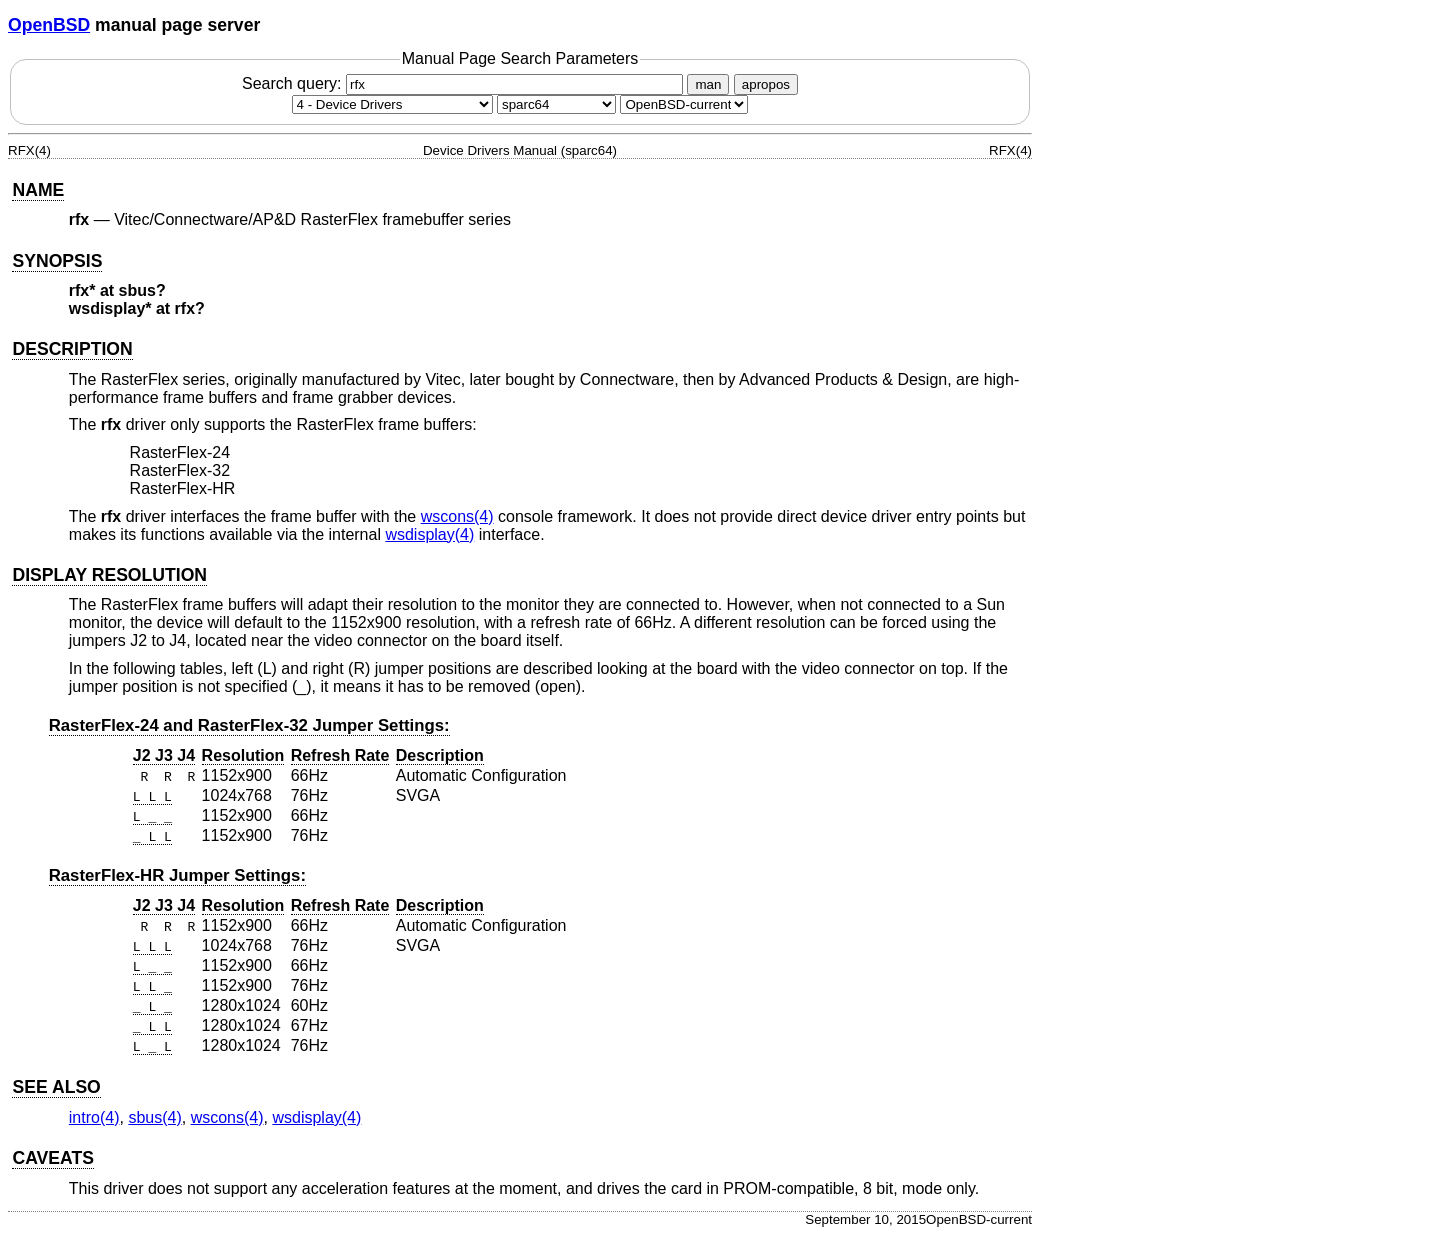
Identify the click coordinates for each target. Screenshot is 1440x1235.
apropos (766, 84)
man (708, 84)
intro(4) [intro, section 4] (94, 1117)
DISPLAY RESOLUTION (109, 575)
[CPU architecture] (556, 104)
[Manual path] (684, 104)
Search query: (465, 83)
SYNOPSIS (57, 261)
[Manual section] (392, 104)
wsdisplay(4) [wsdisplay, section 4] (429, 534)
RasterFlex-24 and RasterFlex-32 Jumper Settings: (249, 725)
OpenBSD (49, 25)
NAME (38, 190)
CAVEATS (52, 1158)
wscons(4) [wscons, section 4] (457, 516)
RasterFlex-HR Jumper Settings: (177, 875)
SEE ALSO (56, 1087)
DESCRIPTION (72, 349)
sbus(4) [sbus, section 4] (154, 1117)
